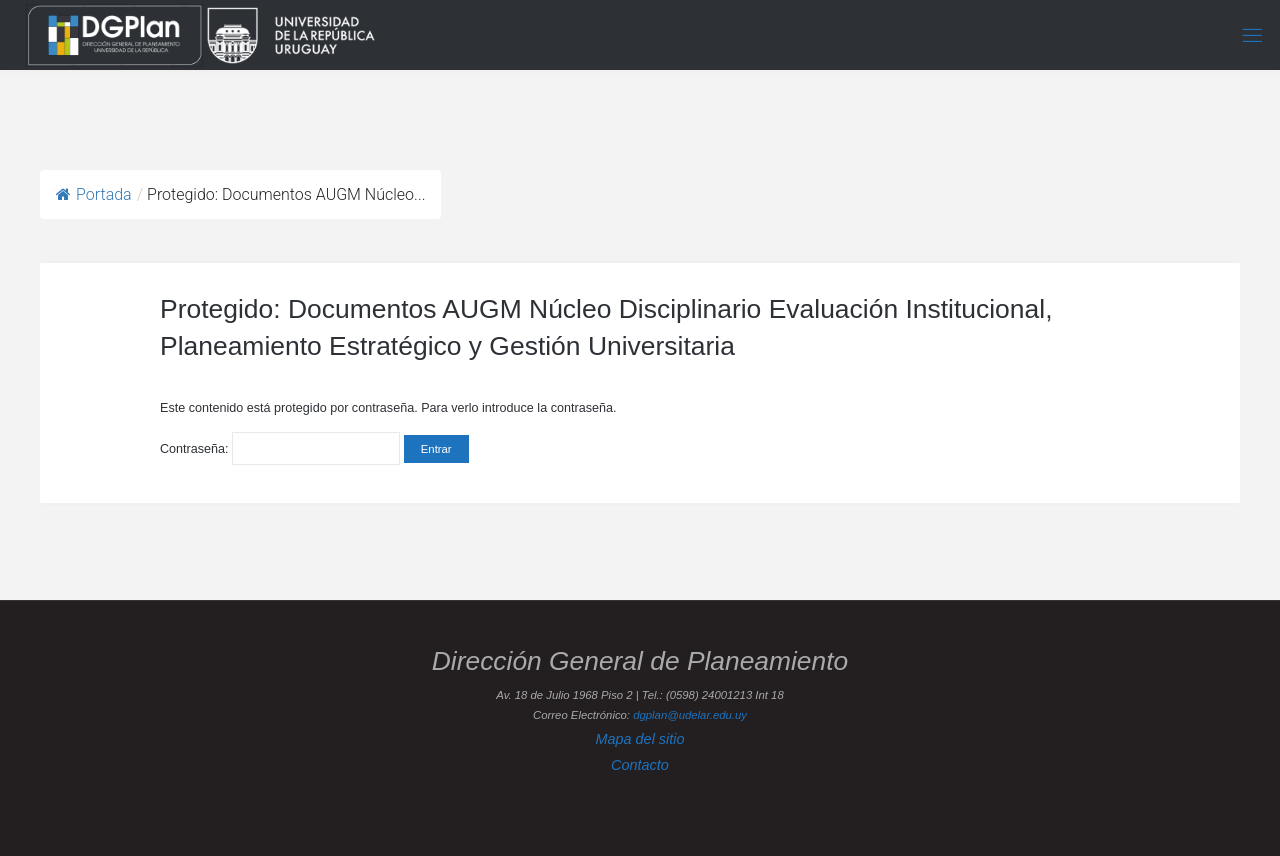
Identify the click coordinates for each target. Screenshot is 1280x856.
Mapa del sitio (639, 739)
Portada (94, 194)
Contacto (640, 765)
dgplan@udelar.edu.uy (690, 715)
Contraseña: (280, 449)
